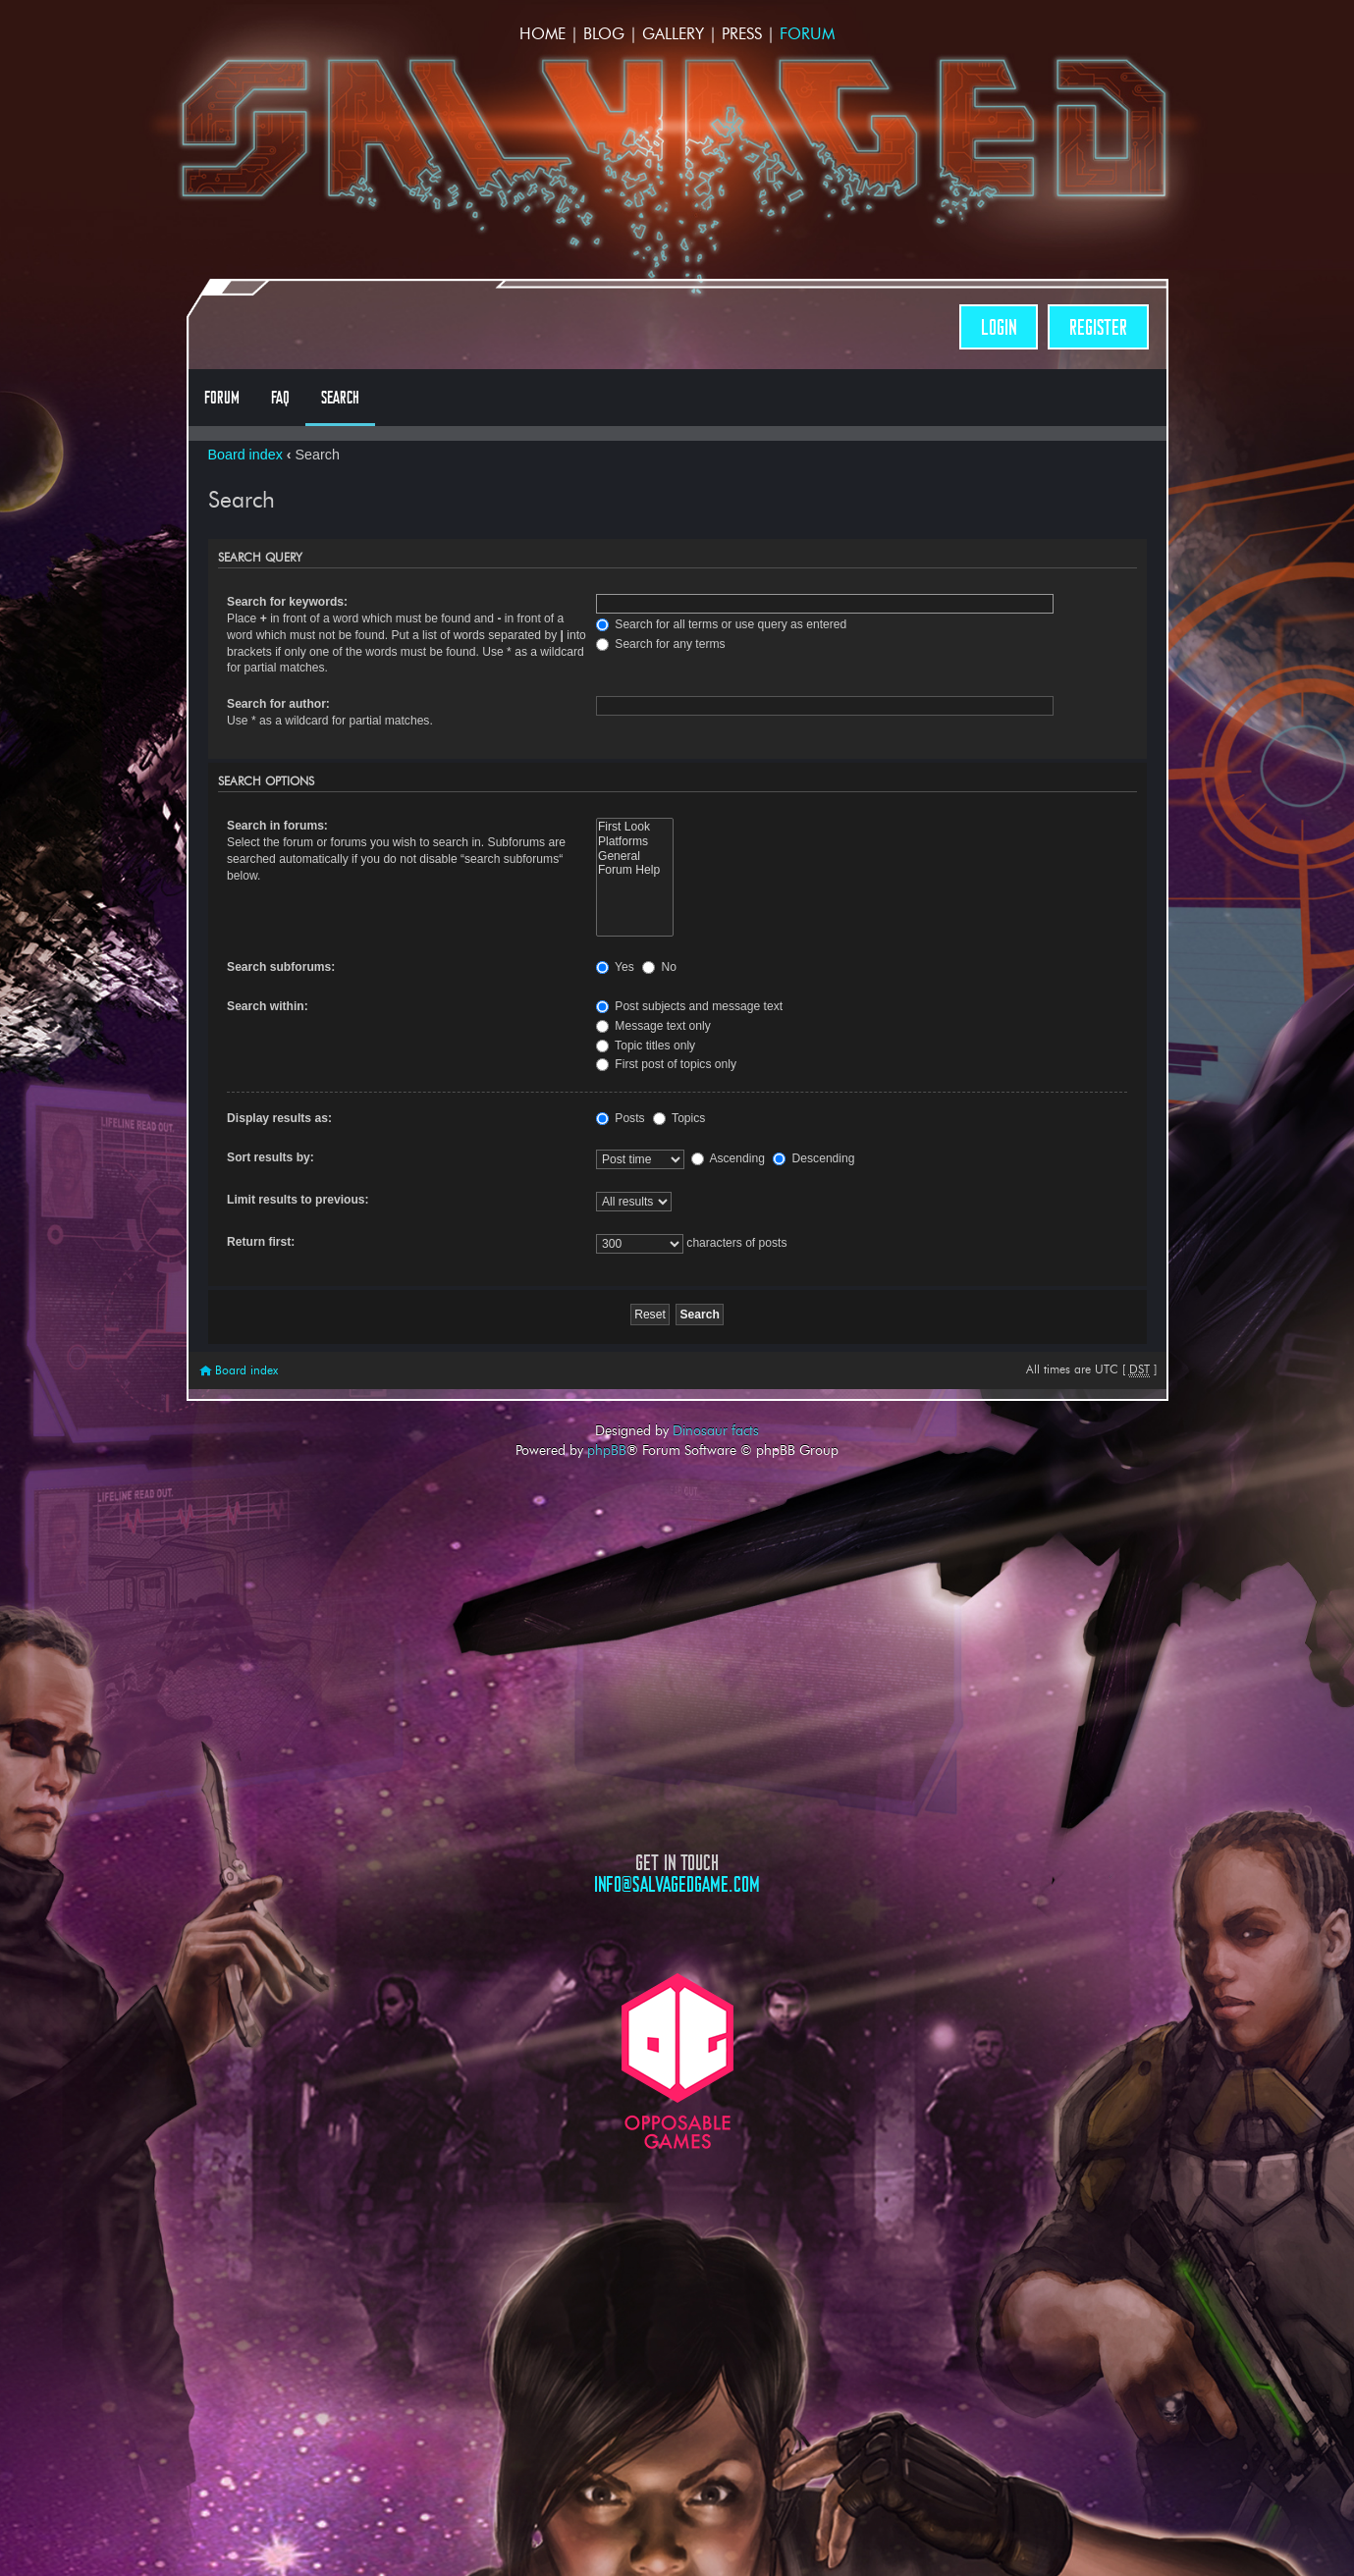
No (659, 967)
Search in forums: (277, 825)
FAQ (280, 397)
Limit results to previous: (297, 1200)
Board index (245, 454)
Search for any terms (661, 644)
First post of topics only (666, 1064)
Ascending (728, 1158)
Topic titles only (645, 1045)
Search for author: (278, 704)
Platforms (635, 841)
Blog (603, 34)
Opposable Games (677, 2061)
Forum (807, 34)
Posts (620, 1118)
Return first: (261, 1242)
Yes (615, 967)
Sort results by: (270, 1157)
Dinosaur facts (716, 1430)
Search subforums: (281, 967)
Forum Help (635, 870)
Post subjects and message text (689, 1006)
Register (1098, 327)
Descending (813, 1158)
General (635, 856)
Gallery (673, 34)
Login (998, 327)
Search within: (267, 1006)
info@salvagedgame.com (677, 1884)
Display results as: (279, 1118)
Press (742, 34)
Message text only (653, 1026)
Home (542, 34)
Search (340, 397)
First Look (635, 827)
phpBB (606, 1450)
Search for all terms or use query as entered (721, 624)
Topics (679, 1118)
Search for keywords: (287, 602)
